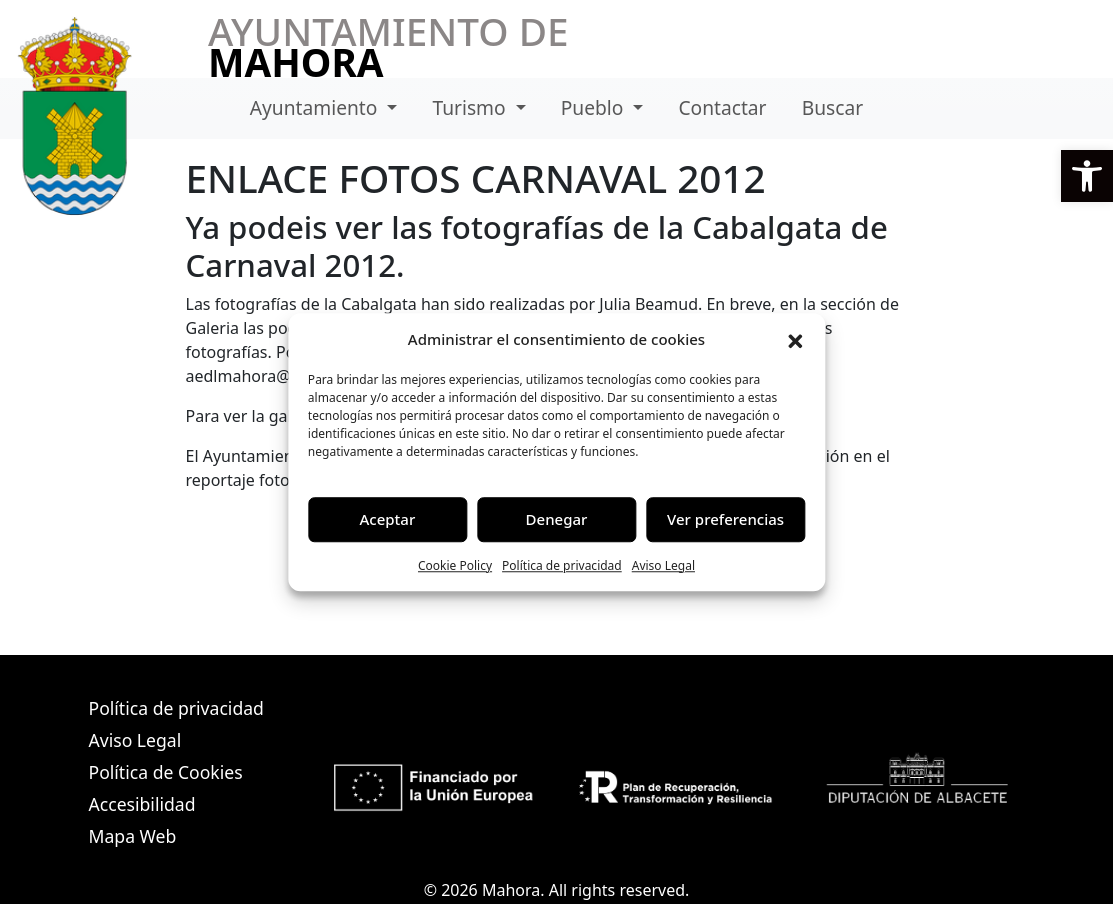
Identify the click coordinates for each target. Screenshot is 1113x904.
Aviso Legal (663, 565)
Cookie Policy (455, 565)
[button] (1087, 176)
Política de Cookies (166, 772)
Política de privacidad (562, 565)
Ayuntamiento (316, 107)
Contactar (722, 107)
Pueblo (595, 107)
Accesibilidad (142, 804)
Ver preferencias (725, 519)
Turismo (471, 107)
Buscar (832, 107)
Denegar (557, 519)
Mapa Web (133, 836)
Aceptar (388, 519)
